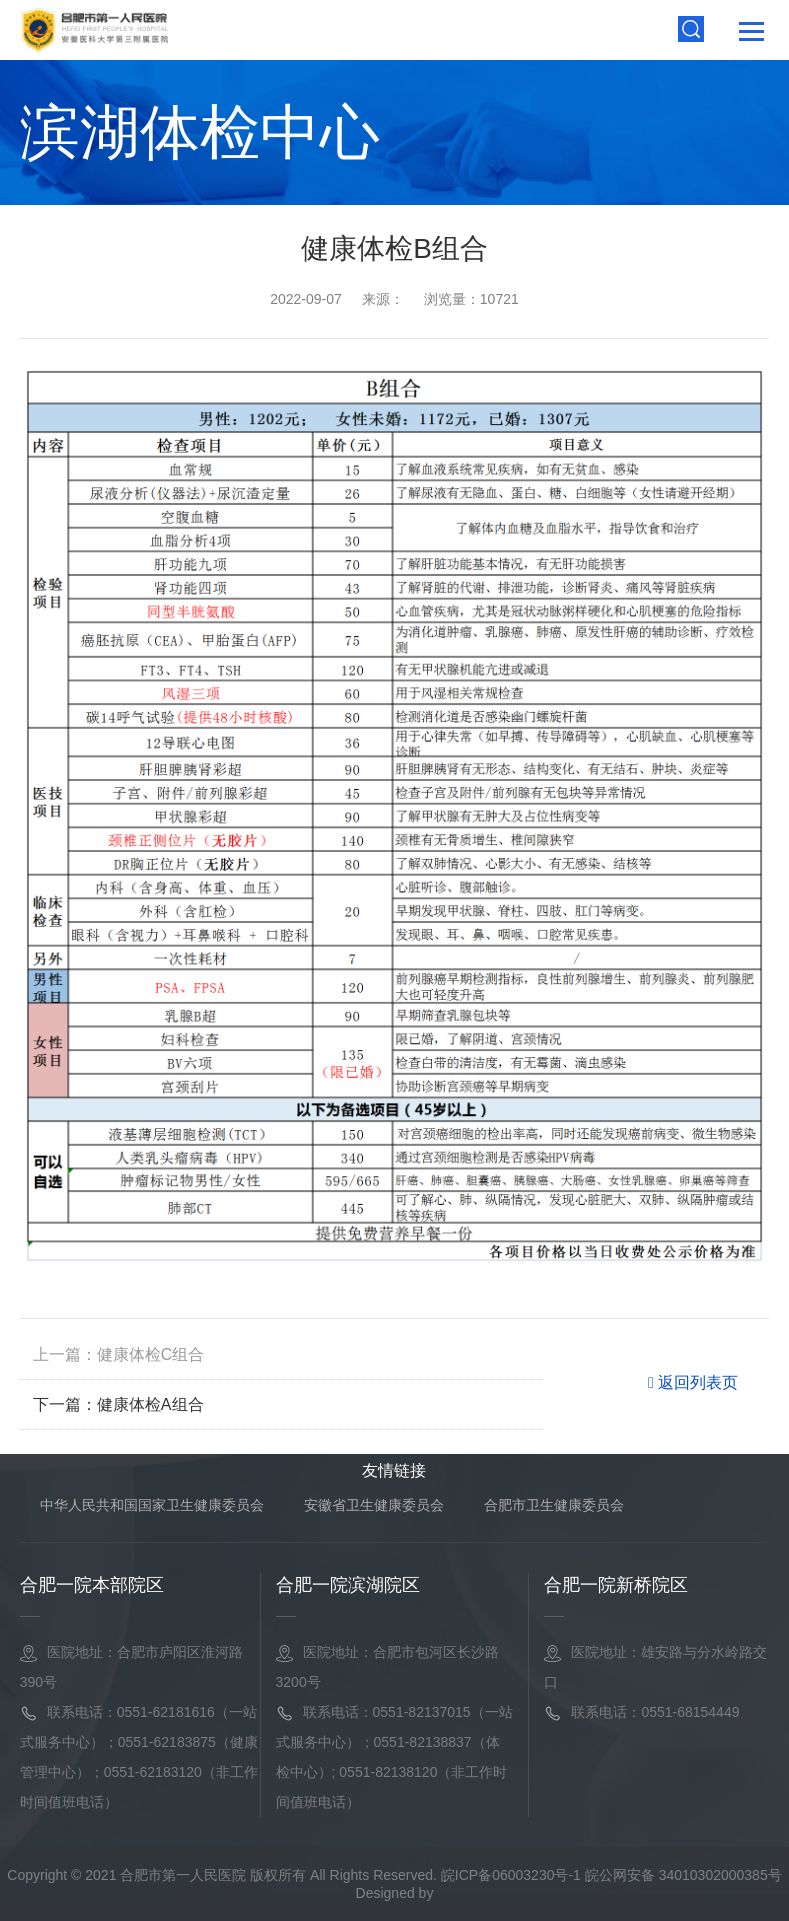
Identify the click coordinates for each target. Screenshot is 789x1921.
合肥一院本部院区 (92, 1585)
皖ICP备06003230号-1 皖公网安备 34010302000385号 (611, 1875)
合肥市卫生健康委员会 (554, 1505)
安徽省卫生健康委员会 (374, 1505)
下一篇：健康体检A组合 (118, 1404)
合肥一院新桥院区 (616, 1585)
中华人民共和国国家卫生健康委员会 (152, 1505)
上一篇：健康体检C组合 (119, 1354)
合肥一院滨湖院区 (348, 1585)
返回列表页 (693, 1382)
